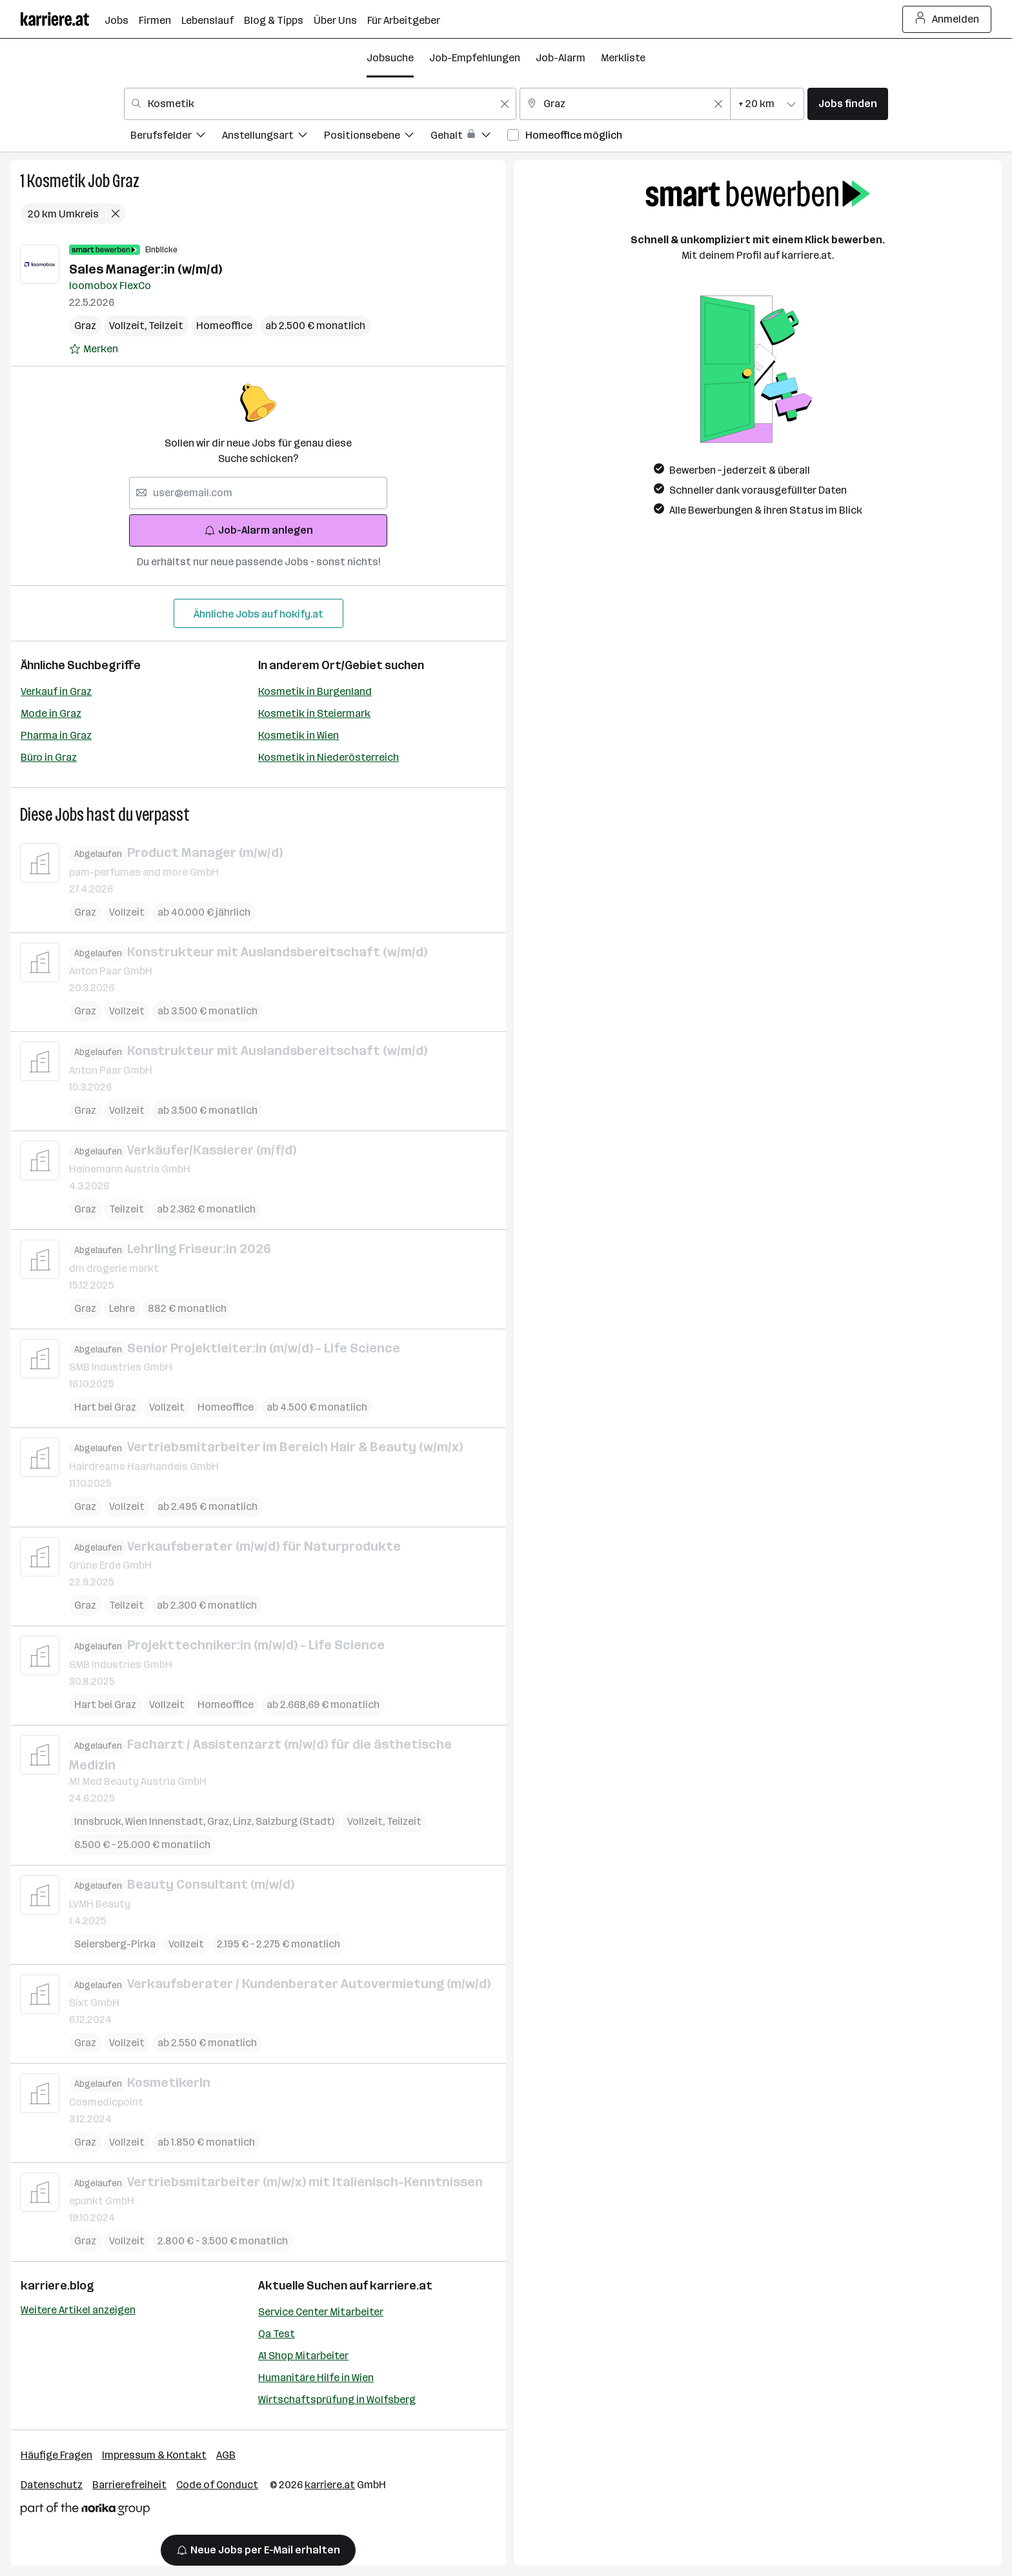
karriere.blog (57, 2286)
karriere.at (401, 2286)
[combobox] (320, 104)
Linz (244, 1821)
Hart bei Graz (105, 1407)
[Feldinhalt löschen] (504, 104)
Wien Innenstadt (166, 1821)
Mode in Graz (51, 713)
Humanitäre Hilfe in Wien (316, 2377)
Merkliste (623, 58)
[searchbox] (258, 493)
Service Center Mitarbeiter (320, 2312)
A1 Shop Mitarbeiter (303, 2356)
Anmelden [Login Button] (947, 19)
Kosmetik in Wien (298, 735)
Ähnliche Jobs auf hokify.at (258, 614)
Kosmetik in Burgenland (315, 691)
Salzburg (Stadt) (295, 1821)
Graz (125, 181)
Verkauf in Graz (56, 691)
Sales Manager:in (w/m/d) (145, 269)
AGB (226, 2455)
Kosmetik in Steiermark (314, 713)
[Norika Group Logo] (85, 2511)
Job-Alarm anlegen (258, 530)
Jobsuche (390, 58)
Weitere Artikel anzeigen (78, 2310)
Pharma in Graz (56, 735)
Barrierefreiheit (129, 2485)
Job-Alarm (560, 58)
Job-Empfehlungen (474, 58)
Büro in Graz (49, 757)
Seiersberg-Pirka (115, 1943)
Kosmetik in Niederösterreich (328, 757)
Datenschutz (52, 2485)
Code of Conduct (217, 2485)
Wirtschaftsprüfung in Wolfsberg (337, 2399)
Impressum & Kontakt (154, 2455)
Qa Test (276, 2334)
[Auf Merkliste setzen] (93, 349)
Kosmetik (56, 181)
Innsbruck (99, 1821)
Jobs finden (847, 103)
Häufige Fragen (56, 2455)
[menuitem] (176, 137)
